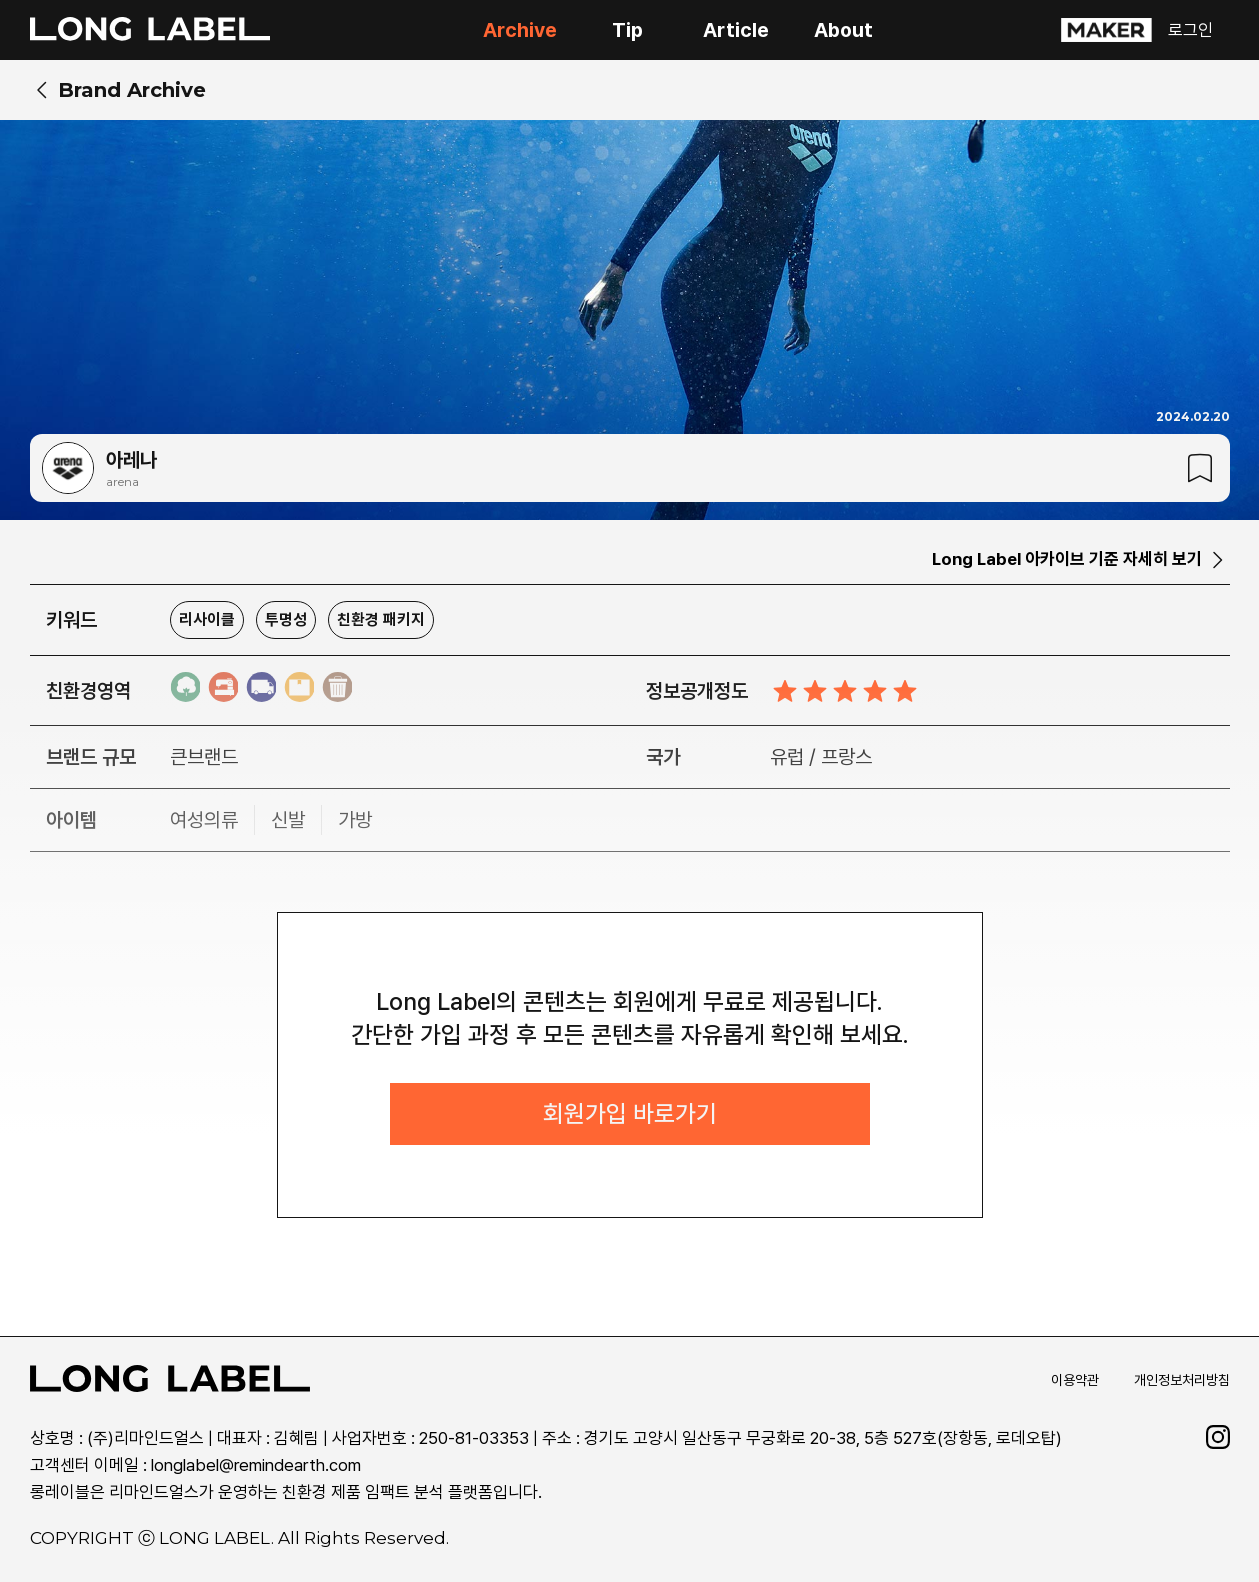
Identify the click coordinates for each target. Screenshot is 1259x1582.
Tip (627, 30)
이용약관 (1075, 1382)
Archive (520, 30)
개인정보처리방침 (1182, 1382)
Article (736, 30)
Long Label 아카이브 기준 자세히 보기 (1067, 559)
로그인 (1190, 30)
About (843, 30)
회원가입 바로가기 (630, 1115)
